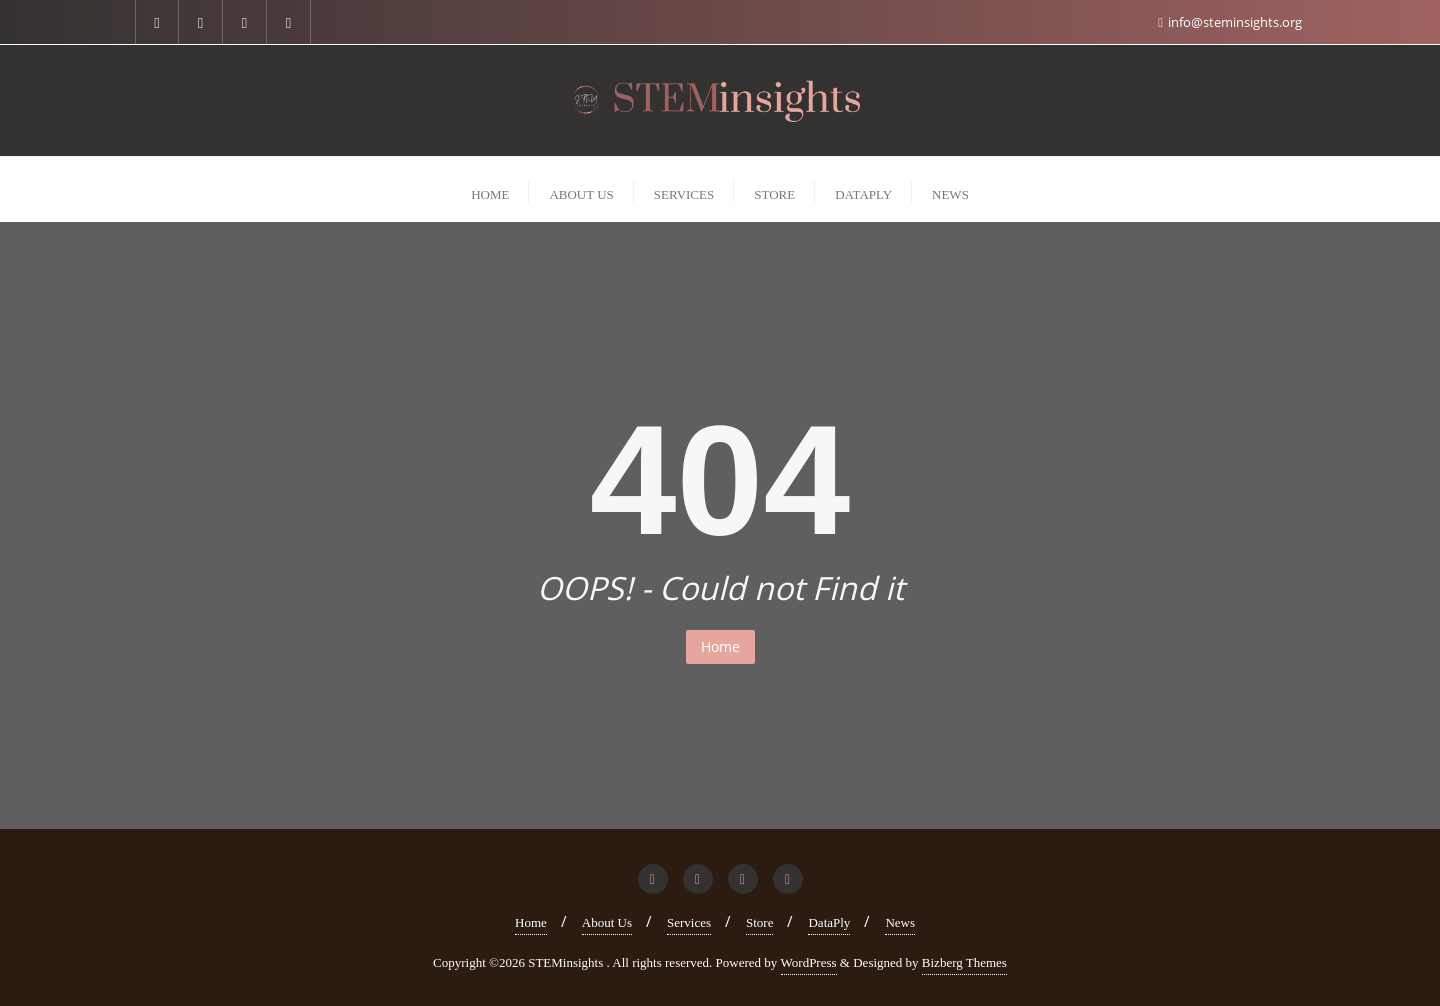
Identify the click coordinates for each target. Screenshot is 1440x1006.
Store (759, 922)
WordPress (809, 962)
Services (689, 922)
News (900, 922)
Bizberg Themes (964, 962)
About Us (607, 922)
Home (720, 646)
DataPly (829, 922)
